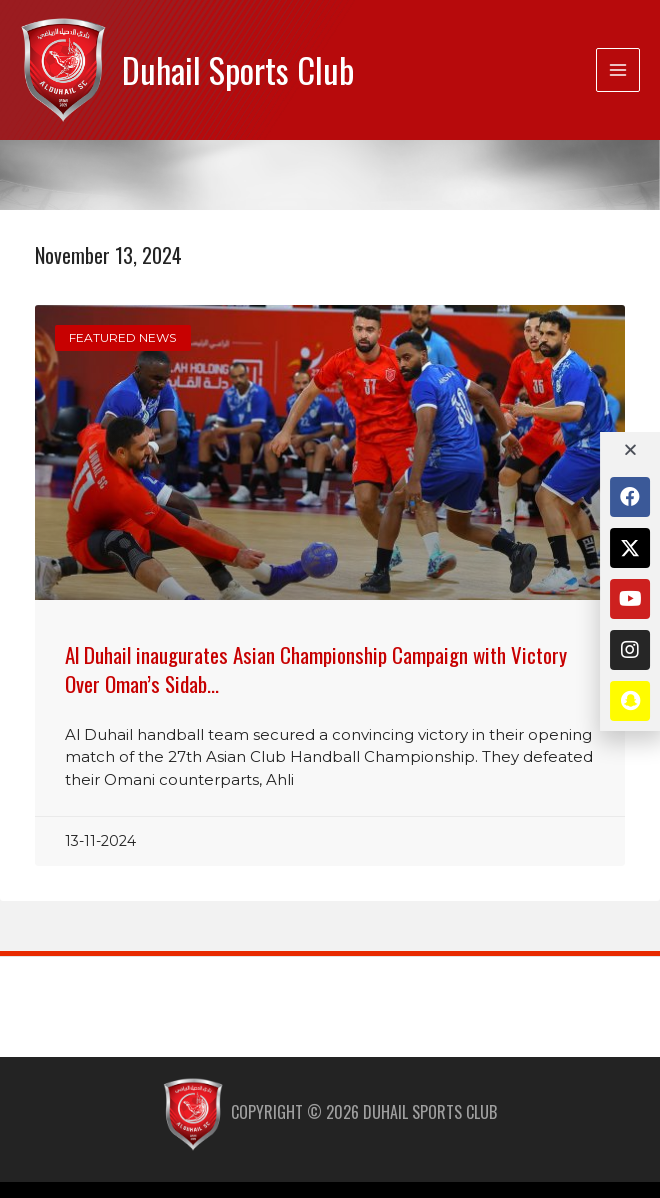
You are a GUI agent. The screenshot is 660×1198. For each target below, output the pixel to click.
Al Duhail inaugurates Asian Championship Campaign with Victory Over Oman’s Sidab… (316, 669)
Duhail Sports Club (238, 69)
